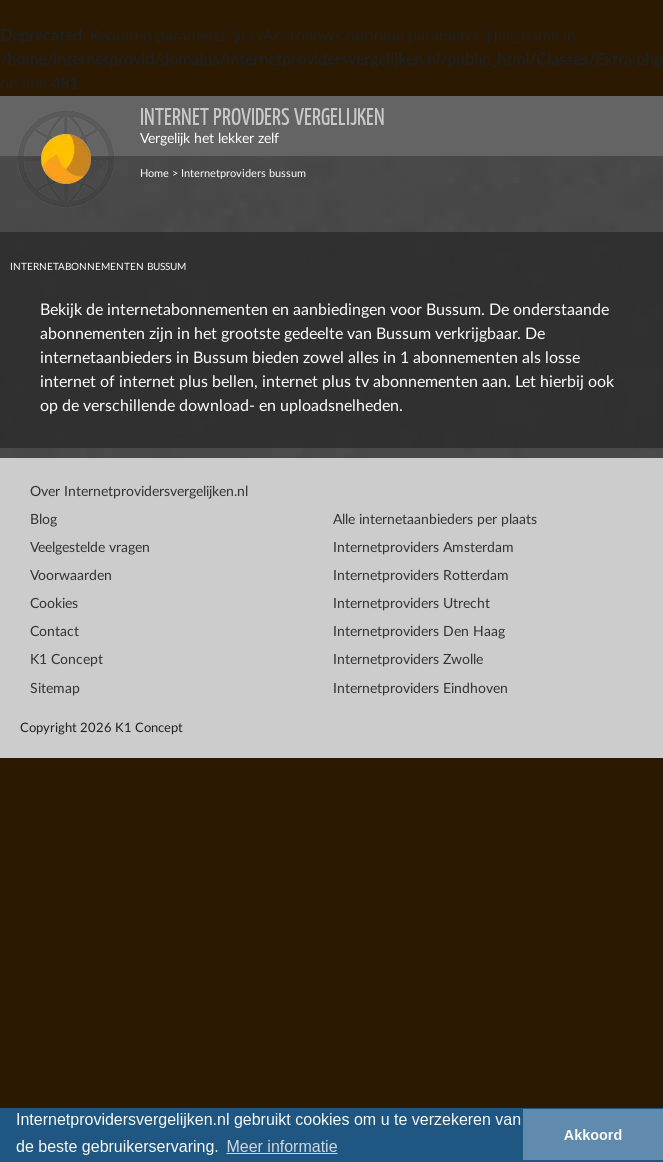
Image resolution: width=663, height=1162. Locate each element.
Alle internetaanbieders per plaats (435, 520)
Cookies (54, 604)
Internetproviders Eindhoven (420, 689)
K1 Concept (66, 660)
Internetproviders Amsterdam (423, 548)
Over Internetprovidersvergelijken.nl (139, 492)
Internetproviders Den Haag (419, 632)
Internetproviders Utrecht (411, 604)
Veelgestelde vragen (90, 548)
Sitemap (55, 689)
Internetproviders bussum (243, 173)
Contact (54, 632)
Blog (43, 520)
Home (154, 173)
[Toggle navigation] (633, 126)
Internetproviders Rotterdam (421, 576)
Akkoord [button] (593, 1135)
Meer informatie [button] (281, 1146)
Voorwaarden (71, 576)
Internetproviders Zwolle (408, 660)
